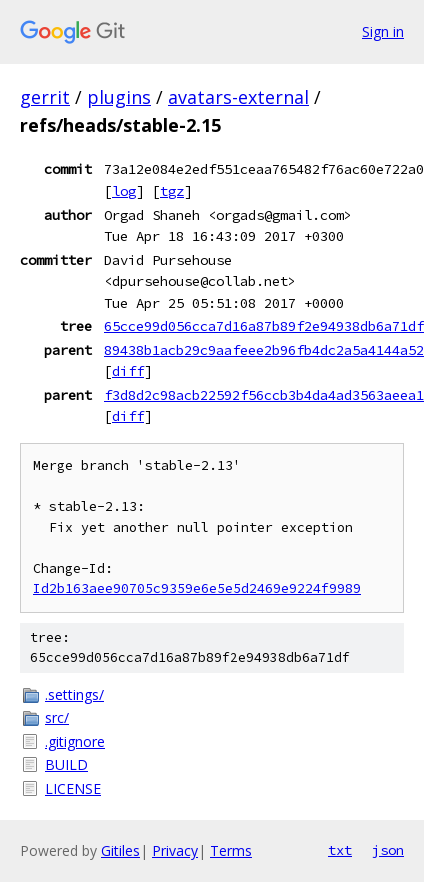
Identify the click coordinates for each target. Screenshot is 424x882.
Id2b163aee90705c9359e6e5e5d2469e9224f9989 (197, 588)
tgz (172, 191)
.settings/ (74, 694)
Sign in (383, 31)
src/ (57, 717)
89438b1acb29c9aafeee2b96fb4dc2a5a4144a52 (264, 350)
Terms (231, 850)
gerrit (45, 97)
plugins (119, 97)
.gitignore (75, 741)
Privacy (175, 850)
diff (128, 371)
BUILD (66, 764)
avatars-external (238, 97)
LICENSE (73, 788)
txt (340, 850)
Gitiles (120, 850)
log (124, 191)
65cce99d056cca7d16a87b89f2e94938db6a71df (264, 326)
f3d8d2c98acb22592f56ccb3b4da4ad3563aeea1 (264, 395)
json (388, 850)
